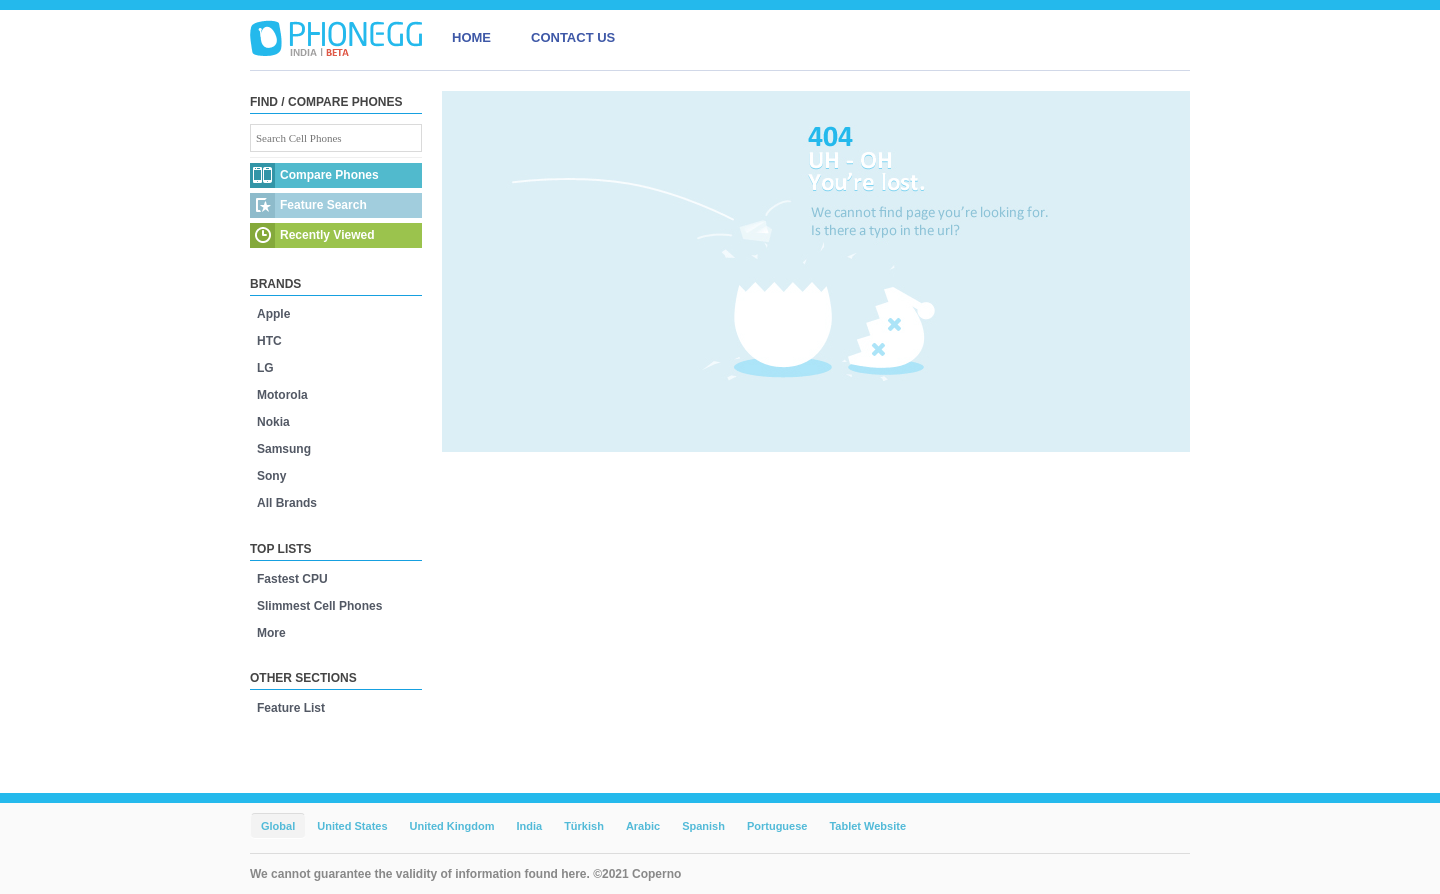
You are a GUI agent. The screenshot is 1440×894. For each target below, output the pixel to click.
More (271, 633)
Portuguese (777, 826)
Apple (273, 314)
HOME (471, 37)
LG (265, 368)
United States (352, 826)
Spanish (703, 826)
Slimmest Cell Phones (319, 606)
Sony (271, 476)
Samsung (284, 449)
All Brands (287, 503)
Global (278, 826)
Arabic (643, 826)
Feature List (291, 708)
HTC (269, 341)
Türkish (584, 826)
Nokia (273, 422)
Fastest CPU (292, 579)
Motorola (282, 395)
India (529, 826)
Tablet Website (867, 826)
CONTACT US (573, 37)
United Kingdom (452, 826)
